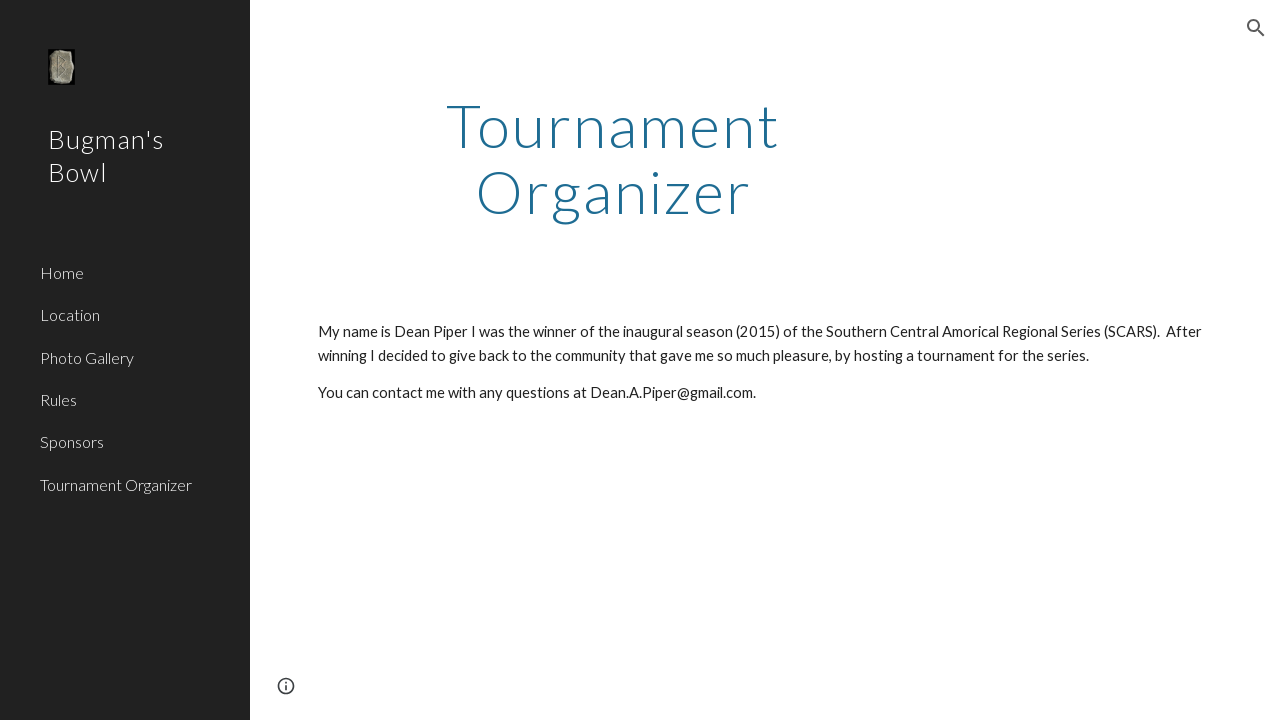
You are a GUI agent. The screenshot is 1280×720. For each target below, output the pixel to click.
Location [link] (70, 314)
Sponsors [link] (72, 441)
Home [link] (62, 272)
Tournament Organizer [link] (116, 484)
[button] (1256, 28)
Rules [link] (58, 399)
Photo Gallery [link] (87, 357)
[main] (613, 158)
